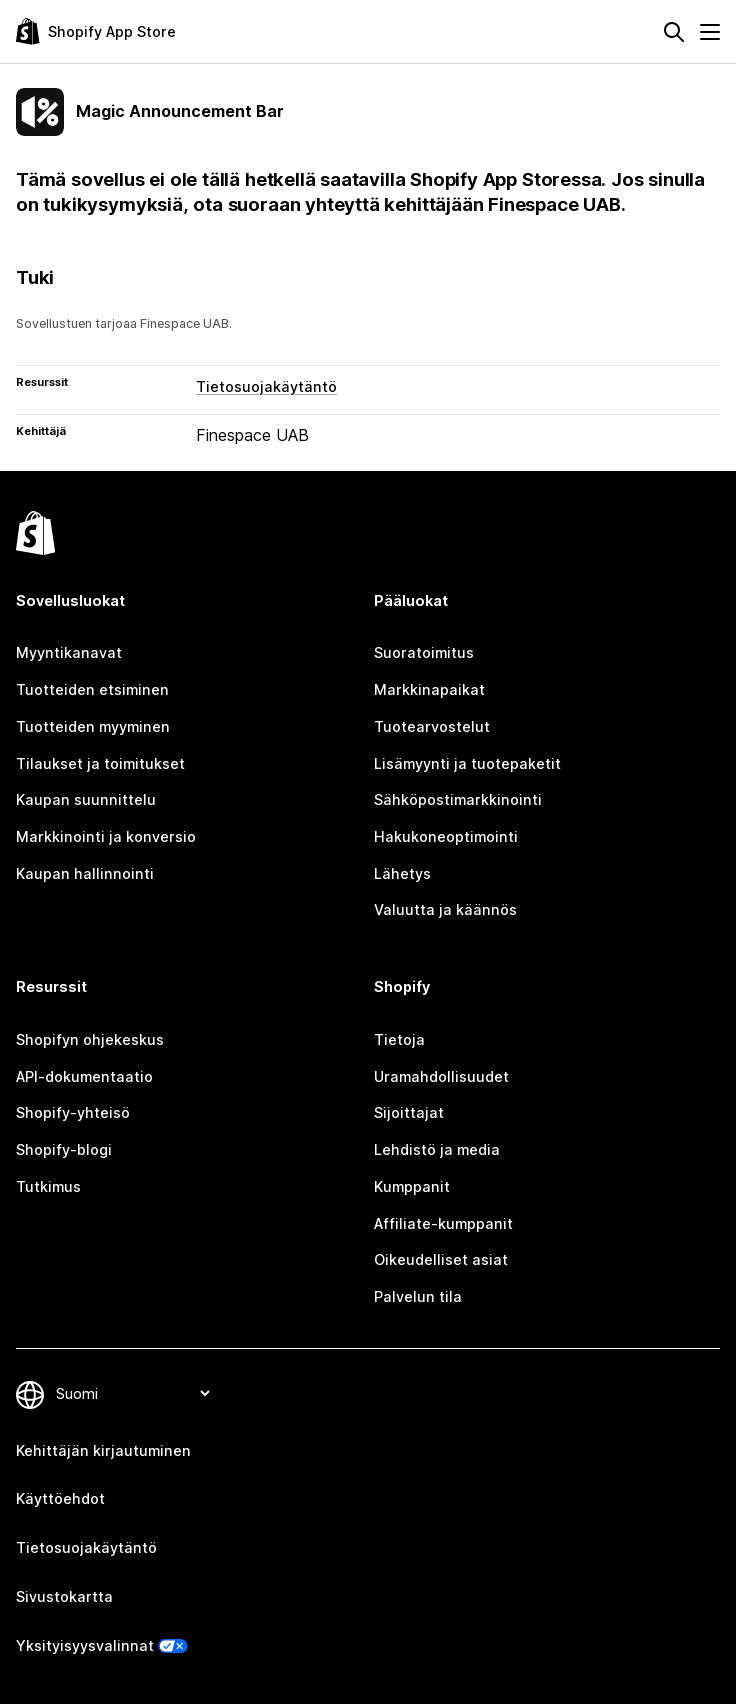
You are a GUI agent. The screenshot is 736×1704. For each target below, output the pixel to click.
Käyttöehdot (60, 1498)
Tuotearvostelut (432, 726)
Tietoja (399, 1039)
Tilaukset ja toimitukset (100, 763)
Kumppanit (412, 1186)
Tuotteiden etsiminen (92, 689)
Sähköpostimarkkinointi (458, 799)
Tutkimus (48, 1186)
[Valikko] (710, 32)
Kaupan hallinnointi (85, 873)
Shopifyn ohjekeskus (90, 1039)
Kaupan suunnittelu (86, 799)
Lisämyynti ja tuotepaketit (467, 763)
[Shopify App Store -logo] (96, 31)
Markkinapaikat (429, 689)
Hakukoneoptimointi (446, 836)
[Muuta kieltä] (132, 1394)
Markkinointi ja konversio (106, 836)
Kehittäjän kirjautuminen (103, 1450)
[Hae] (674, 32)
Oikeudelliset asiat (441, 1259)
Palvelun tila (418, 1296)
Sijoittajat (409, 1112)
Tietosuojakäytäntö (266, 386)
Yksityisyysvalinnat (85, 1645)
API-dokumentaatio (84, 1076)
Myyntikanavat (69, 652)
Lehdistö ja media (437, 1149)
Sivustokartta (64, 1596)
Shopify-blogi (64, 1149)
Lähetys (402, 873)
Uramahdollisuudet (441, 1076)
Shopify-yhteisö (73, 1112)
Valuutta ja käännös (445, 909)
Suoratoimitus (424, 652)
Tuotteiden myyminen (93, 726)
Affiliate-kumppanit (443, 1223)
